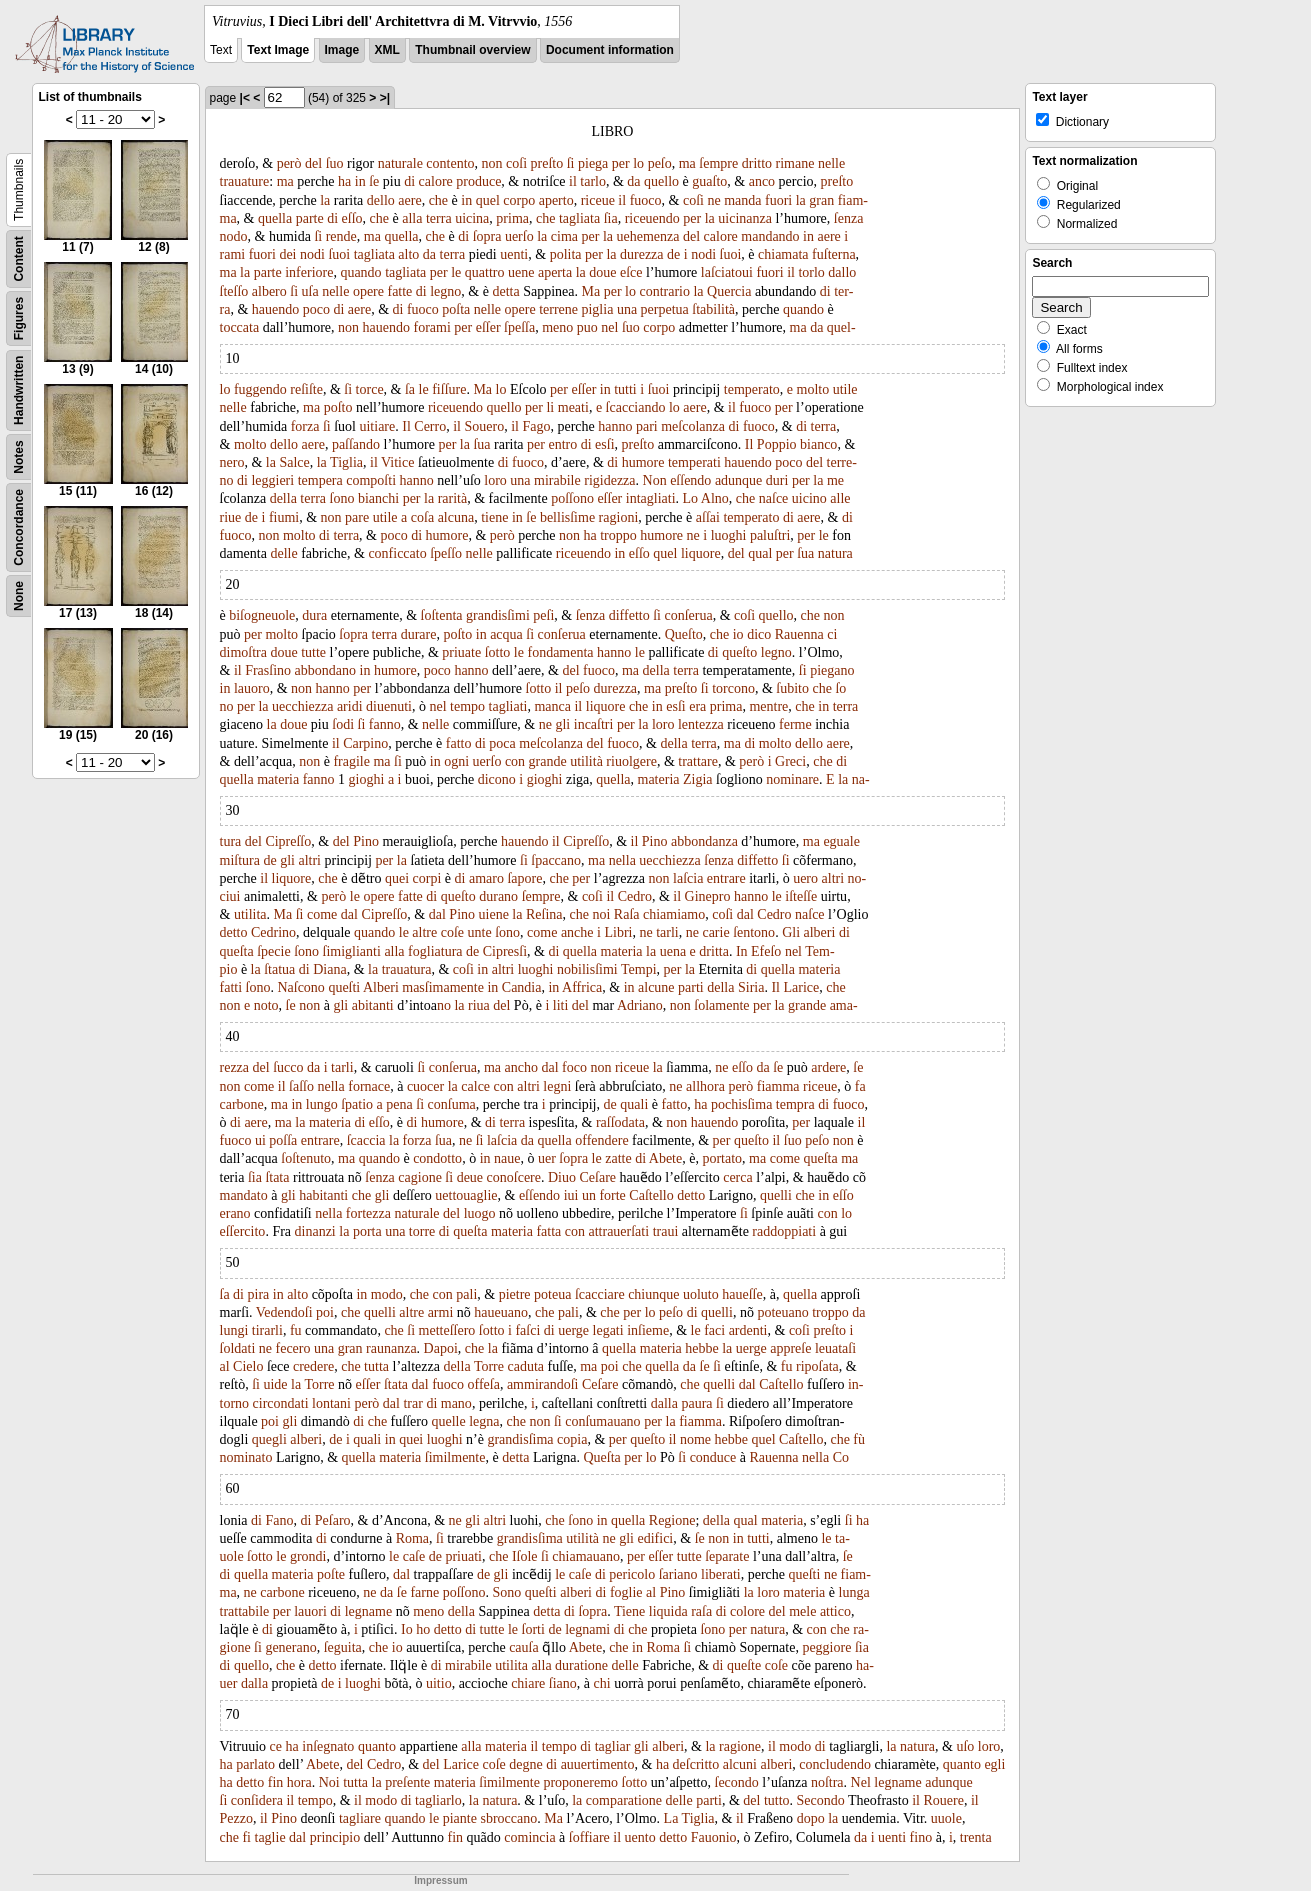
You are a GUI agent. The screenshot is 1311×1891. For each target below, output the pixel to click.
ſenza (849, 218)
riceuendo (652, 218)
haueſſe (742, 1294)
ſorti (533, 1629)
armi (441, 1312)
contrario (664, 291)
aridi (350, 706)
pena (399, 1104)
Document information (610, 50)
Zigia (698, 779)
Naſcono (300, 987)
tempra (795, 1104)
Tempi (639, 969)
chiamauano (586, 1556)
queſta (237, 951)
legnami (587, 1629)
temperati (694, 462)
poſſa (283, 1140)
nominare (792, 779)
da (633, 181)
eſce (631, 272)
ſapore (524, 878)
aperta (555, 272)
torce (370, 389)
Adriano (640, 1005)
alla (412, 218)
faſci (527, 1330)
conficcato (397, 553)
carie (715, 932)
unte (480, 932)
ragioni (619, 517)
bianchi (378, 498)
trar (412, 1403)
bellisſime (567, 517)
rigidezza (609, 480)
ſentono (754, 932)
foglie (626, 1592)
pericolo (632, 1574)
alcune (656, 987)
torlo (811, 272)
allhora (705, 1086)
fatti (231, 987)
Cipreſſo (288, 841)
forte (612, 1195)
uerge (573, 1330)
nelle (831, 163)
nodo (234, 236)
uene (521, 272)
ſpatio (357, 1104)
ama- (844, 1005)
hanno (615, 426)
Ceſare (598, 1177)
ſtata (277, 1177)
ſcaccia (366, 1140)
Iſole (525, 1556)
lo (638, 163)
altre (424, 932)
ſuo (335, 163)
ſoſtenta (442, 615)
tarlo (593, 181)
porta (367, 1231)
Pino (366, 841)
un (589, 1195)
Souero (484, 426)
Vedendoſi (284, 1312)
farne (424, 1592)
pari (647, 426)
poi (325, 1312)
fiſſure (449, 389)
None (19, 596)
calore (436, 181)
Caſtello (651, 1195)
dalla (664, 1403)
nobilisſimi (587, 969)
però (289, 163)
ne (713, 200)
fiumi (284, 517)
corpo (519, 200)
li (550, 407)
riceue (598, 200)
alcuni (740, 1764)
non (492, 163)
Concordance (19, 527)
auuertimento (598, 1764)
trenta (976, 1837)
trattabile (245, 1611)
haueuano (501, 1312)
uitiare (377, 426)
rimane (795, 163)
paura (696, 1403)
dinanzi (315, 1231)
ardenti (748, 1330)
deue (470, 1177)
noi (601, 914)
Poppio (777, 444)
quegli (269, 1439)
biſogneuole (262, 615)
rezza (235, 1067)
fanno (385, 724)
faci (714, 1330)
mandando (770, 236)
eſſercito (243, 1231)
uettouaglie (466, 1195)
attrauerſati (618, 1231)
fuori (778, 200)
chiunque (653, 1294)
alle (840, 498)
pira (259, 1294)
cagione (420, 1177)
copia (572, 1439)
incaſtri (594, 724)
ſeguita (343, 1647)
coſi (516, 163)
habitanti (323, 1195)
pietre (515, 1294)
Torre (489, 1366)
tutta (376, 1366)
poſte (331, 1574)
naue (507, 1158)
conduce (713, 1457)
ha (344, 181)
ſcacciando (636, 407)
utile (845, 389)
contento (450, 163)
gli (562, 724)
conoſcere (514, 1177)
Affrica (582, 987)
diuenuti (389, 706)
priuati (463, 1556)
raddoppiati (784, 1231)
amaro (486, 878)
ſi (571, 163)
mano (456, 1403)
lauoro (252, 688)
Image (342, 50)
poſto (338, 407)
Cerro (430, 426)
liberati (721, 1574)
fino (921, 1837)
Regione (672, 1520)
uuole (946, 1818)
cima (564, 236)
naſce (774, 498)
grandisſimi (498, 615)
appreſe (790, 1348)
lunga (854, 1592)
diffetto (629, 615)
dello (381, 200)
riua (479, 1005)
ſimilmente (455, 1457)
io (738, 634)
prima (512, 218)
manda (742, 200)
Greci (790, 761)
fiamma (778, 1086)
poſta (456, 309)
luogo (480, 1213)
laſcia (688, 878)
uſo (965, 1746)
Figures (19, 318)
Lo (691, 498)
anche (577, 932)
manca (552, 706)
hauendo (275, 309)
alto (408, 254)
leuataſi (835, 1348)
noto (266, 1005)
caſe (414, 1556)
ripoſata (817, 1366)
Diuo (562, 1177)
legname (368, 1611)
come (322, 914)
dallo (842, 272)
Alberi (381, 987)
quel (488, 200)
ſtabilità (713, 309)
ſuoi (339, 254)
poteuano (782, 1312)
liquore (701, 553)
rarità (453, 498)
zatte (618, 1158)
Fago (536, 426)
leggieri (272, 480)
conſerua (688, 615)
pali (466, 1294)
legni (557, 1086)
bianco (818, 444)
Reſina (544, 914)
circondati (281, 1403)
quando (360, 272)
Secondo (821, 1800)
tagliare (360, 1818)
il (573, 181)
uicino (809, 498)
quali (634, 1104)
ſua (481, 444)
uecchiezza (302, 706)
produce (478, 181)
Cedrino (273, 932)
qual (760, 553)
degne (525, 1764)
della (283, 498)
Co (841, 1457)
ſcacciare (600, 1294)
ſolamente (721, 1005)
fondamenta (560, 652)
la (325, 200)
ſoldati (238, 1348)
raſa (701, 1611)
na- (861, 779)
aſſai (708, 517)
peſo (660, 163)
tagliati (508, 706)
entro (562, 444)
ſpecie (273, 951)
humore (643, 462)
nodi (312, 254)
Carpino (365, 743)
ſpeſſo (446, 553)
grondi (308, 1556)
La (671, 1818)
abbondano (325, 670)
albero (269, 291)
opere (368, 291)
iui (571, 1195)
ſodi (343, 724)
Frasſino (268, 670)
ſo (840, 688)
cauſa (524, 1647)
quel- (841, 327)
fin (276, 1782)
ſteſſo (234, 291)
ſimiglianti (352, 951)
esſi (604, 444)
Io (407, 1629)
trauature (245, 181)
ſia (611, 218)
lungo (322, 1104)
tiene (494, 517)
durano (498, 896)
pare (357, 517)
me (835, 480)
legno (445, 291)
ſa (410, 389)
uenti (514, 254)
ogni (456, 761)
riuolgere (631, 761)
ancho (520, 1067)
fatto (459, 743)
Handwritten (19, 390)
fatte (399, 291)
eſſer (488, 327)
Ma (591, 291)
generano (290, 1647)
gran (821, 200)
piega (593, 163)
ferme (795, 724)
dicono (497, 779)
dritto (757, 163)
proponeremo (580, 1782)
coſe (452, 932)
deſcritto (696, 1764)
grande (548, 761)
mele (802, 1611)
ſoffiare (589, 1837)
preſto (547, 163)
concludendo (835, 1764)
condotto (437, 1158)
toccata (240, 327)
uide (275, 1384)
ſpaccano (556, 860)
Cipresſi (505, 951)
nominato (246, 1457)
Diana (329, 969)
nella (622, 860)
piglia (597, 309)
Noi (329, 1782)
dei (287, 254)
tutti (625, 389)
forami (432, 327)
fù (859, 1439)
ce (276, 1746)
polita (566, 254)
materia (278, 779)
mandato (244, 1195)
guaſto (709, 181)
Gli (791, 932)
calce (475, 1086)
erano (235, 1213)
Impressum (440, 1880)
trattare (698, 761)
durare (419, 634)
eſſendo (690, 480)
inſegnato (328, 1746)
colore (747, 1611)
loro (495, 480)
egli (994, 1764)
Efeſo (766, 951)
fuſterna (834, 254)
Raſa (627, 914)
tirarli (267, 1330)
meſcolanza (693, 426)
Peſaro (333, 1520)
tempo (467, 706)
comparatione (624, 1800)
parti (691, 987)
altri (309, 860)
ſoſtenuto (306, 1158)
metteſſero (447, 1330)
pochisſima (741, 1104)
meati (573, 407)
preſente (407, 1782)
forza (305, 426)
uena (673, 951)
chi (602, 1683)
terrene (558, 309)
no (227, 706)
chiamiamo (674, 914)
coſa (422, 517)
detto (234, 932)
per (621, 163)
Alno (715, 498)
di (409, 181)
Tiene (629, 1611)
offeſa (484, 1384)
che (438, 200)
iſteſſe (801, 896)
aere (409, 200)
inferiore (309, 272)
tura (231, 841)
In (742, 951)
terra (439, 218)
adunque (738, 480)
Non (655, 480)
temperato (752, 389)
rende (341, 236)
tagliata (579, 218)
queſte (744, 1665)
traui (666, 1231)
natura (835, 553)
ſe (374, 181)
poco (316, 309)
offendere (601, 1140)
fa (860, 1086)
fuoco (646, 200)
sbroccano (508, 1818)
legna (484, 1421)
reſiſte (306, 389)
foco (574, 1067)
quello (661, 181)
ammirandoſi (543, 1384)
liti (561, 1005)
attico (835, 1611)
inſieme (648, 1330)
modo (387, 1294)
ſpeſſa (519, 327)
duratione (581, 1665)
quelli (776, 1195)
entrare (726, 878)
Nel (861, 1782)
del (313, 163)
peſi (543, 615)
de (673, 254)
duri (777, 480)
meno (557, 327)
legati (608, 1330)
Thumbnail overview (472, 50)
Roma (412, 1538)
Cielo (248, 1366)
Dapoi (441, 1348)
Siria (751, 987)
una (627, 309)
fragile (351, 761)
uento (640, 1837)
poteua (552, 1294)
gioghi (367, 779)
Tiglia (346, 462)
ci (832, 634)
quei (397, 878)
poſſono (572, 498)
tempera (320, 480)
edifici (656, 1538)
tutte (313, 652)
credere (313, 1366)
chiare (528, 1683)
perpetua (665, 309)
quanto (377, 1746)
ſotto (498, 652)
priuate (461, 652)
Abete (665, 1158)
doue (602, 272)
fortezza (368, 1213)
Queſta (601, 1457)
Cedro (635, 896)
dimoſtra (243, 652)
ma (687, 163)
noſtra (827, 1782)
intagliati (651, 498)
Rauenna (799, 634)
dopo (811, 1818)
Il (406, 426)
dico (759, 634)
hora (299, 1782)
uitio (439, 1683)
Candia (522, 987)
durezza (642, 254)
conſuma (452, 1104)
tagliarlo (438, 1800)
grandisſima (520, 1439)
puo (587, 327)
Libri (618, 932)
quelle (448, 1421)
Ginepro (708, 896)
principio (335, 1837)
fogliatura (435, 951)
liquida (668, 1611)
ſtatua (279, 969)
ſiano (563, 1683)
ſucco (288, 1067)
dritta (714, 951)
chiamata (783, 254)
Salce (294, 462)
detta (505, 291)
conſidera (257, 1800)
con (515, 761)
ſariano (678, 1574)
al (225, 1366)
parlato (255, 1764)
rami (233, 254)
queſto (739, 652)
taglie (270, 1837)
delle (283, 553)
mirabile (557, 480)
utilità (586, 761)
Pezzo (236, 1818)
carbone (242, 1104)
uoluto (701, 1294)
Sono (506, 1592)
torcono (733, 688)
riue (231, 517)
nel (609, 327)
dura (314, 615)
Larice (801, 987)
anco (762, 181)
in (360, 181)
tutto (777, 1800)
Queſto (684, 634)
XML (387, 50)
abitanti (373, 1005)
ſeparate (727, 1556)
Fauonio (714, 1837)
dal (349, 914)
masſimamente (443, 987)
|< (245, 98)
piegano (832, 670)
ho (423, 1629)
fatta (548, 1231)
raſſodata (620, 1122)
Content (19, 258)
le (456, 272)
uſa (310, 291)
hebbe (701, 1348)
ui (260, 1140)
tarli (667, 932)
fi (246, 1837)
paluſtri (770, 535)
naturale (400, 163)
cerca (738, 1177)
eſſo (352, 218)
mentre (768, 706)
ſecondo (737, 1782)
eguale (841, 841)
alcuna (456, 517)
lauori (310, 1611)
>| (385, 98)
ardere (828, 1067)
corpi (427, 878)
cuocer (425, 1086)
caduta (526, 1366)
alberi (820, 932)
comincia (529, 1837)
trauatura (407, 969)
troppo (618, 535)
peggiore (826, 1647)
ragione (740, 1746)
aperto (556, 200)
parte (310, 218)
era (697, 706)
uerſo (519, 236)
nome (695, 1439)
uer (547, 1158)
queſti (344, 987)
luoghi (729, 535)
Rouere (943, 1800)
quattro (485, 272)
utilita (250, 914)
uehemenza (648, 236)
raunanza (391, 1348)
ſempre (718, 163)
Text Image (278, 50)
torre (422, 1231)
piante (460, 1818)
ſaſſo (301, 1086)
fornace (369, 1086)
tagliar (613, 1746)
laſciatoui (727, 272)
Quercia (729, 291)
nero (232, 462)
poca (502, 743)
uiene (494, 914)
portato (722, 1158)
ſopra (487, 236)
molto (813, 389)
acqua (506, 634)
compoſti (371, 480)
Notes (19, 456)
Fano (279, 1520)
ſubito (792, 688)
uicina (472, 218)
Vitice (397, 462)
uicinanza (745, 218)
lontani (331, 1403)
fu (296, 1330)
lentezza (701, 724)
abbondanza (704, 841)
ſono (342, 498)
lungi (234, 1330)
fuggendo (260, 389)
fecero (293, 1348)
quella (275, 218)
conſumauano (602, 1421)
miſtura (240, 860)
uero (805, 878)
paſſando (356, 444)
